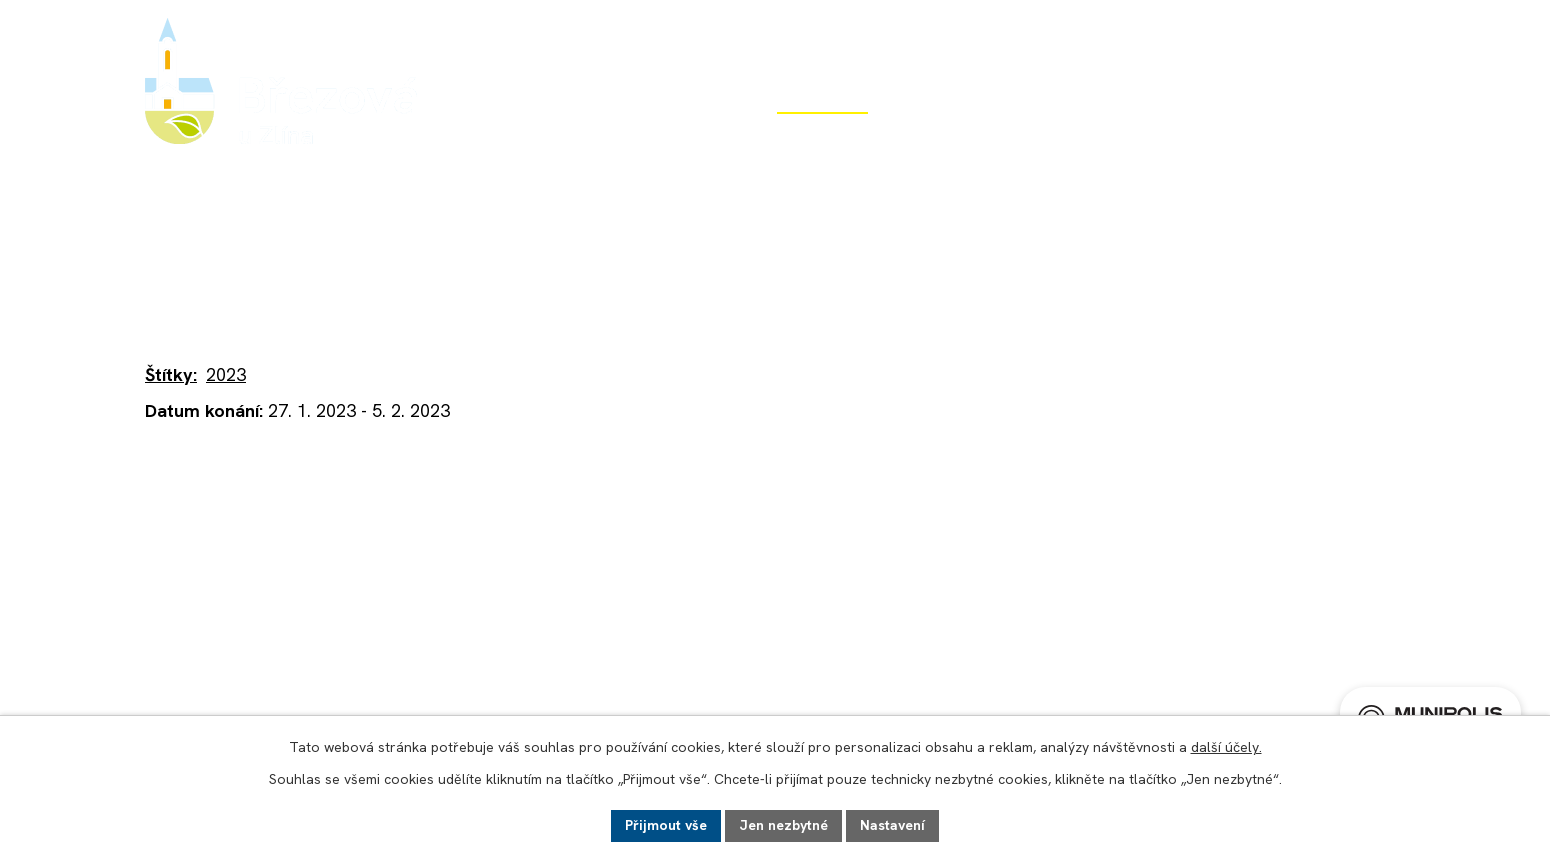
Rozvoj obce (995, 137)
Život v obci (822, 137)
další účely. (1226, 747)
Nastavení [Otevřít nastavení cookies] (892, 825)
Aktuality (448, 259)
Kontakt (1374, 137)
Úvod (499, 137)
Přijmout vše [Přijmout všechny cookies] (666, 825)
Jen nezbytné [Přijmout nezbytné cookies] (783, 825)
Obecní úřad (648, 137)
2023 (226, 374)
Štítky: (171, 374)
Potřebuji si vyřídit (1193, 137)
